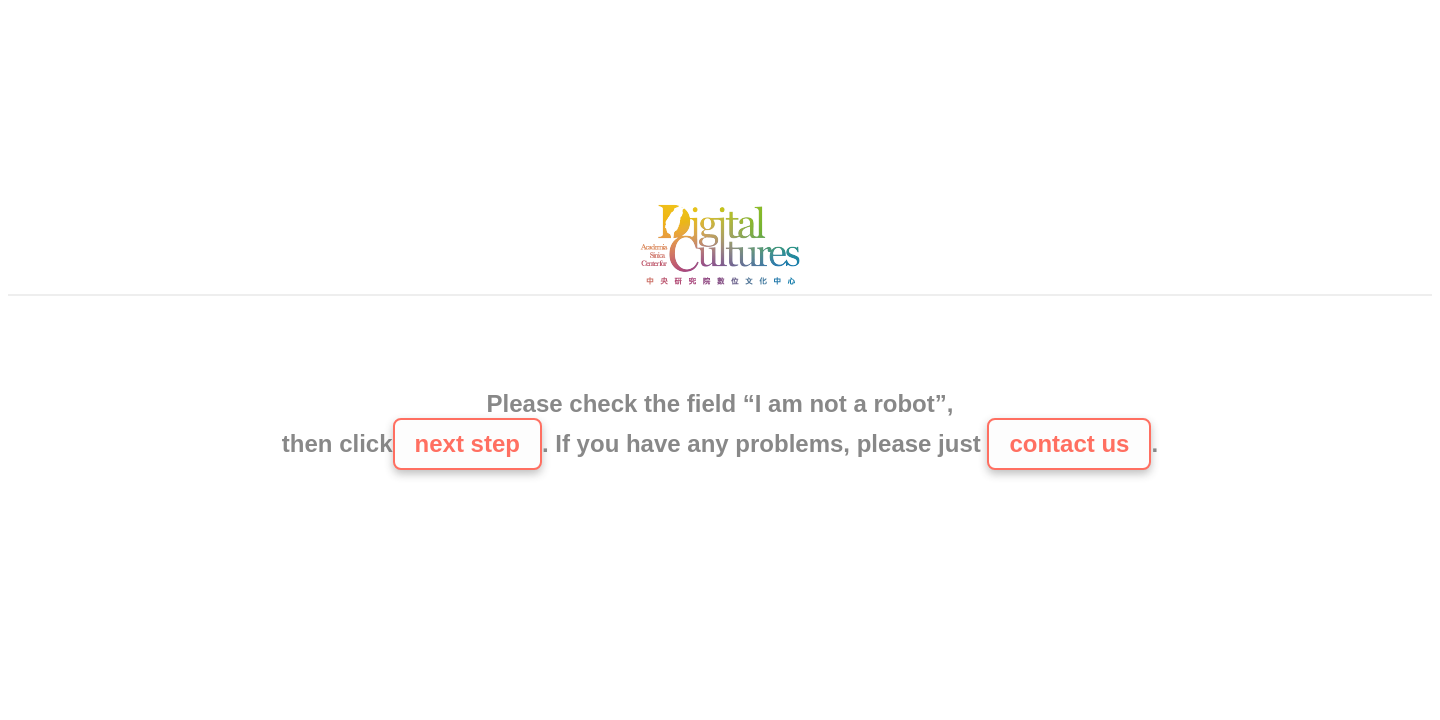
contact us (1069, 443)
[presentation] (720, 345)
